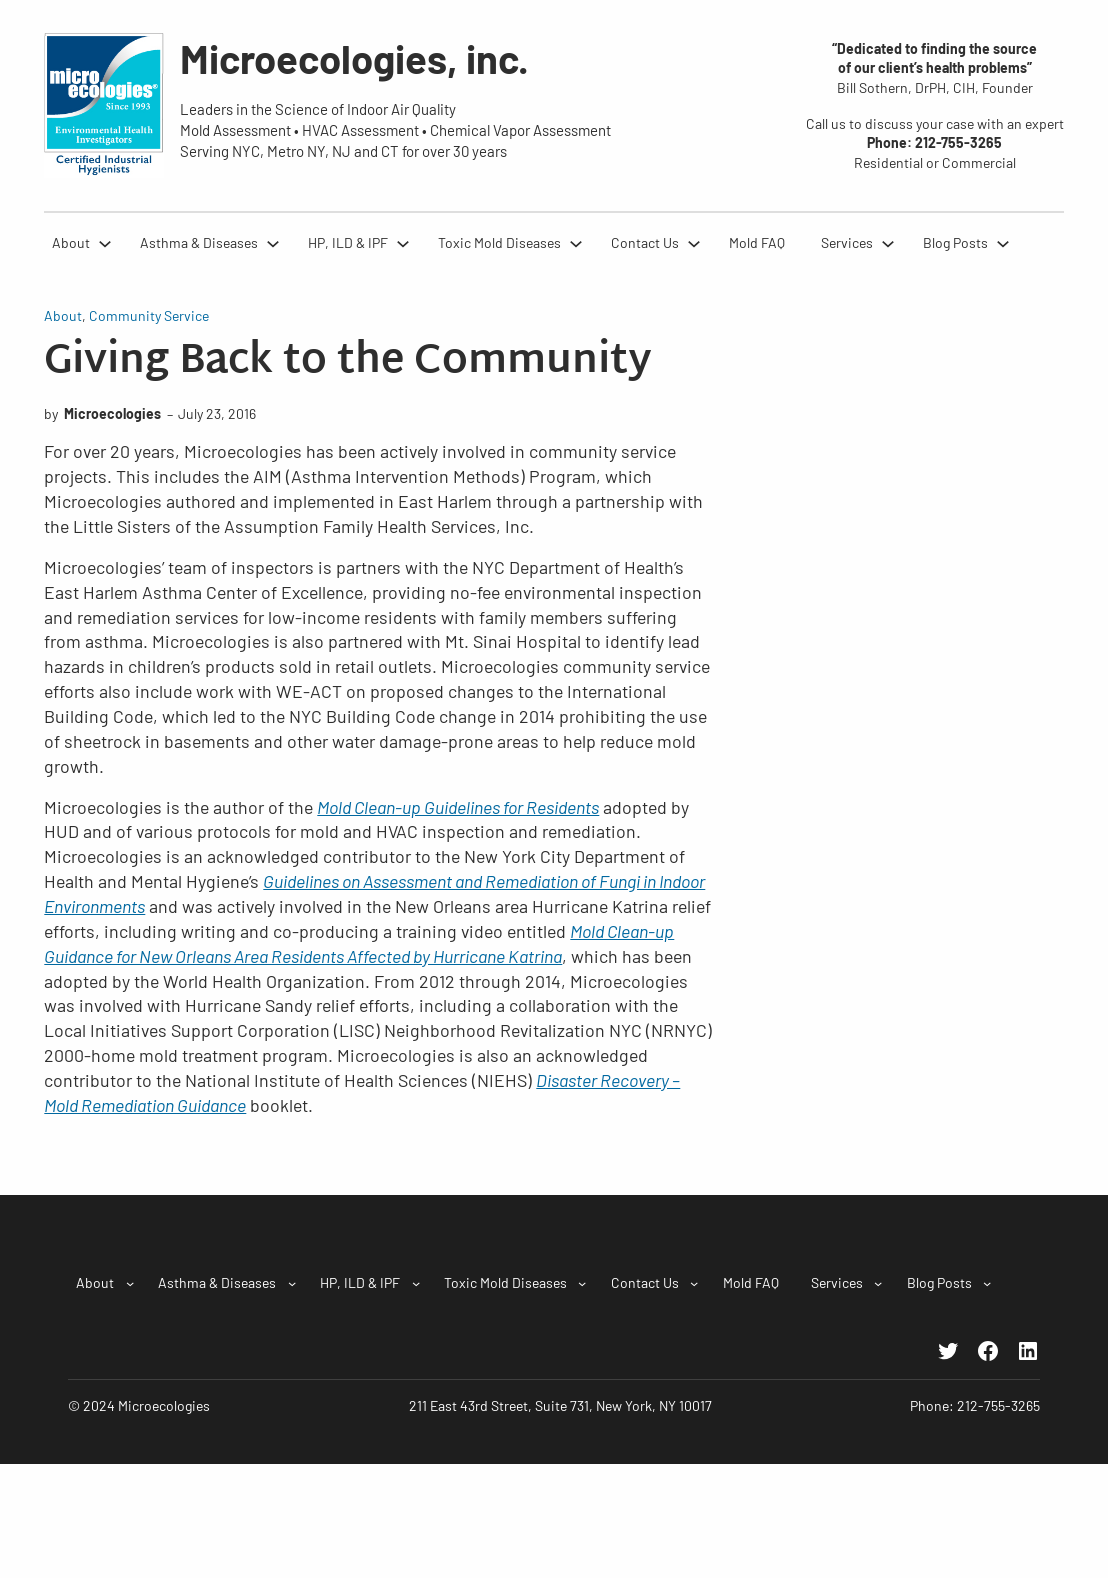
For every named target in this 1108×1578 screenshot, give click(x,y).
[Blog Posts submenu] (1003, 243)
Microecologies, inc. (354, 58)
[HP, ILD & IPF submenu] (403, 243)
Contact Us (645, 242)
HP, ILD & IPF (348, 242)
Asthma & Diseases (199, 242)
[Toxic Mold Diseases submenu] (576, 243)
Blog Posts (955, 242)
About (71, 242)
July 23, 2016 (217, 413)
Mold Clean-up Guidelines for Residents (458, 807)
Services (847, 242)
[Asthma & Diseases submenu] (273, 243)
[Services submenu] (888, 243)
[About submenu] (105, 243)
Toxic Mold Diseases (499, 242)
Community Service (149, 315)
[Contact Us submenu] (694, 243)
